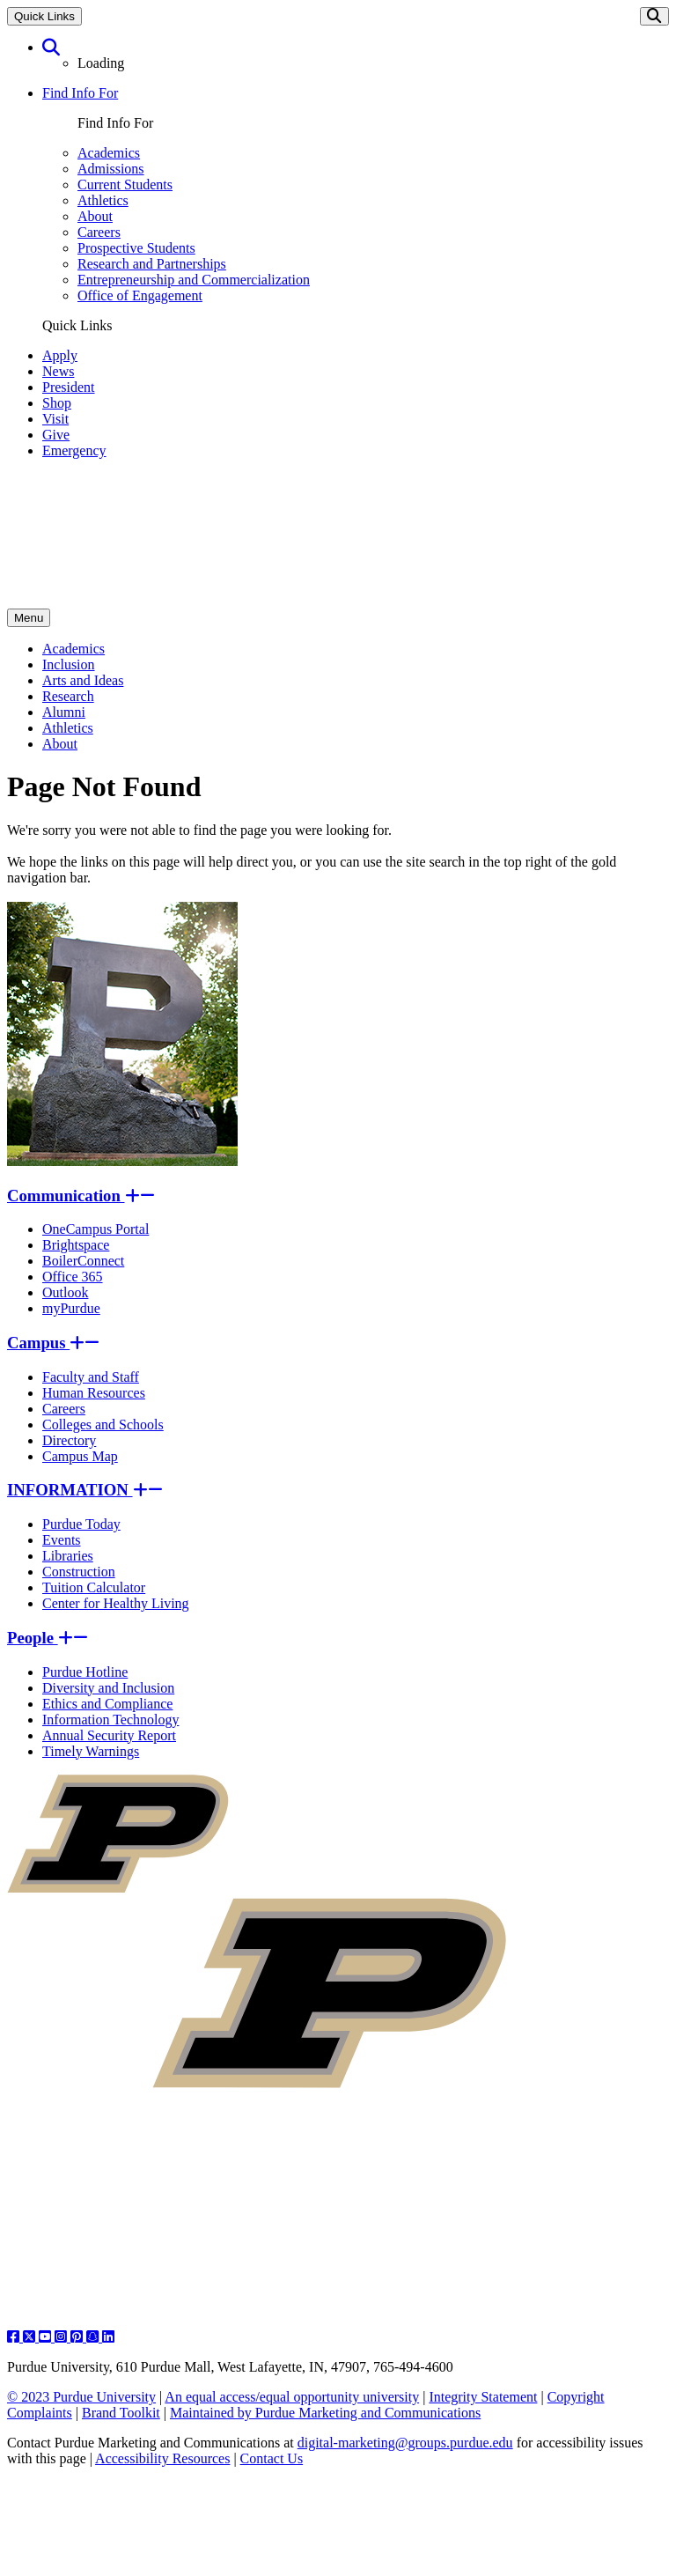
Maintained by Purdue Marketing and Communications (325, 2412)
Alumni (63, 712)
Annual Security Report (109, 1735)
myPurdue (71, 1308)
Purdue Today (81, 1524)
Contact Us (272, 2458)
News (58, 371)
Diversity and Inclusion (108, 1687)
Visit (55, 418)
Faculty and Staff (90, 1376)
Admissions (110, 168)
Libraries (67, 1555)
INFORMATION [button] (85, 1489)
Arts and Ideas (82, 680)
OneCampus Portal (95, 1229)
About (95, 216)
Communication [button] (81, 1195)
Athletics (103, 200)
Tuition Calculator (93, 1587)
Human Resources (93, 1392)
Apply (59, 355)
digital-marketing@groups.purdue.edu (405, 2442)
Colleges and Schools (103, 1424)
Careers (99, 232)
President (68, 387)
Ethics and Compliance (107, 1703)
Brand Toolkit (121, 2412)
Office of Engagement (139, 295)
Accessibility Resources (162, 2458)
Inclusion (68, 664)
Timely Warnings (90, 1751)
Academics (108, 152)
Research (68, 696)
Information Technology (110, 1719)
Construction (78, 1571)
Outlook (65, 1292)
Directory (69, 1440)
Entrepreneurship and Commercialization (193, 279)
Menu (28, 617)
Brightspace (75, 1244)
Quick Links (44, 16)
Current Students (125, 184)
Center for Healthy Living (115, 1603)
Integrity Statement (483, 2396)
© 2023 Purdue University (81, 2396)
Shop (56, 402)
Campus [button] (53, 1342)
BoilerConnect (83, 1260)
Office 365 (72, 1276)
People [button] (47, 1637)
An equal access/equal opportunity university (292, 2396)
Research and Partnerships (151, 263)
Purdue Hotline (85, 1671)
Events (61, 1539)
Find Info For (80, 92)
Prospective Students (136, 247)
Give (56, 434)
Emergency (74, 450)
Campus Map (80, 1456)
